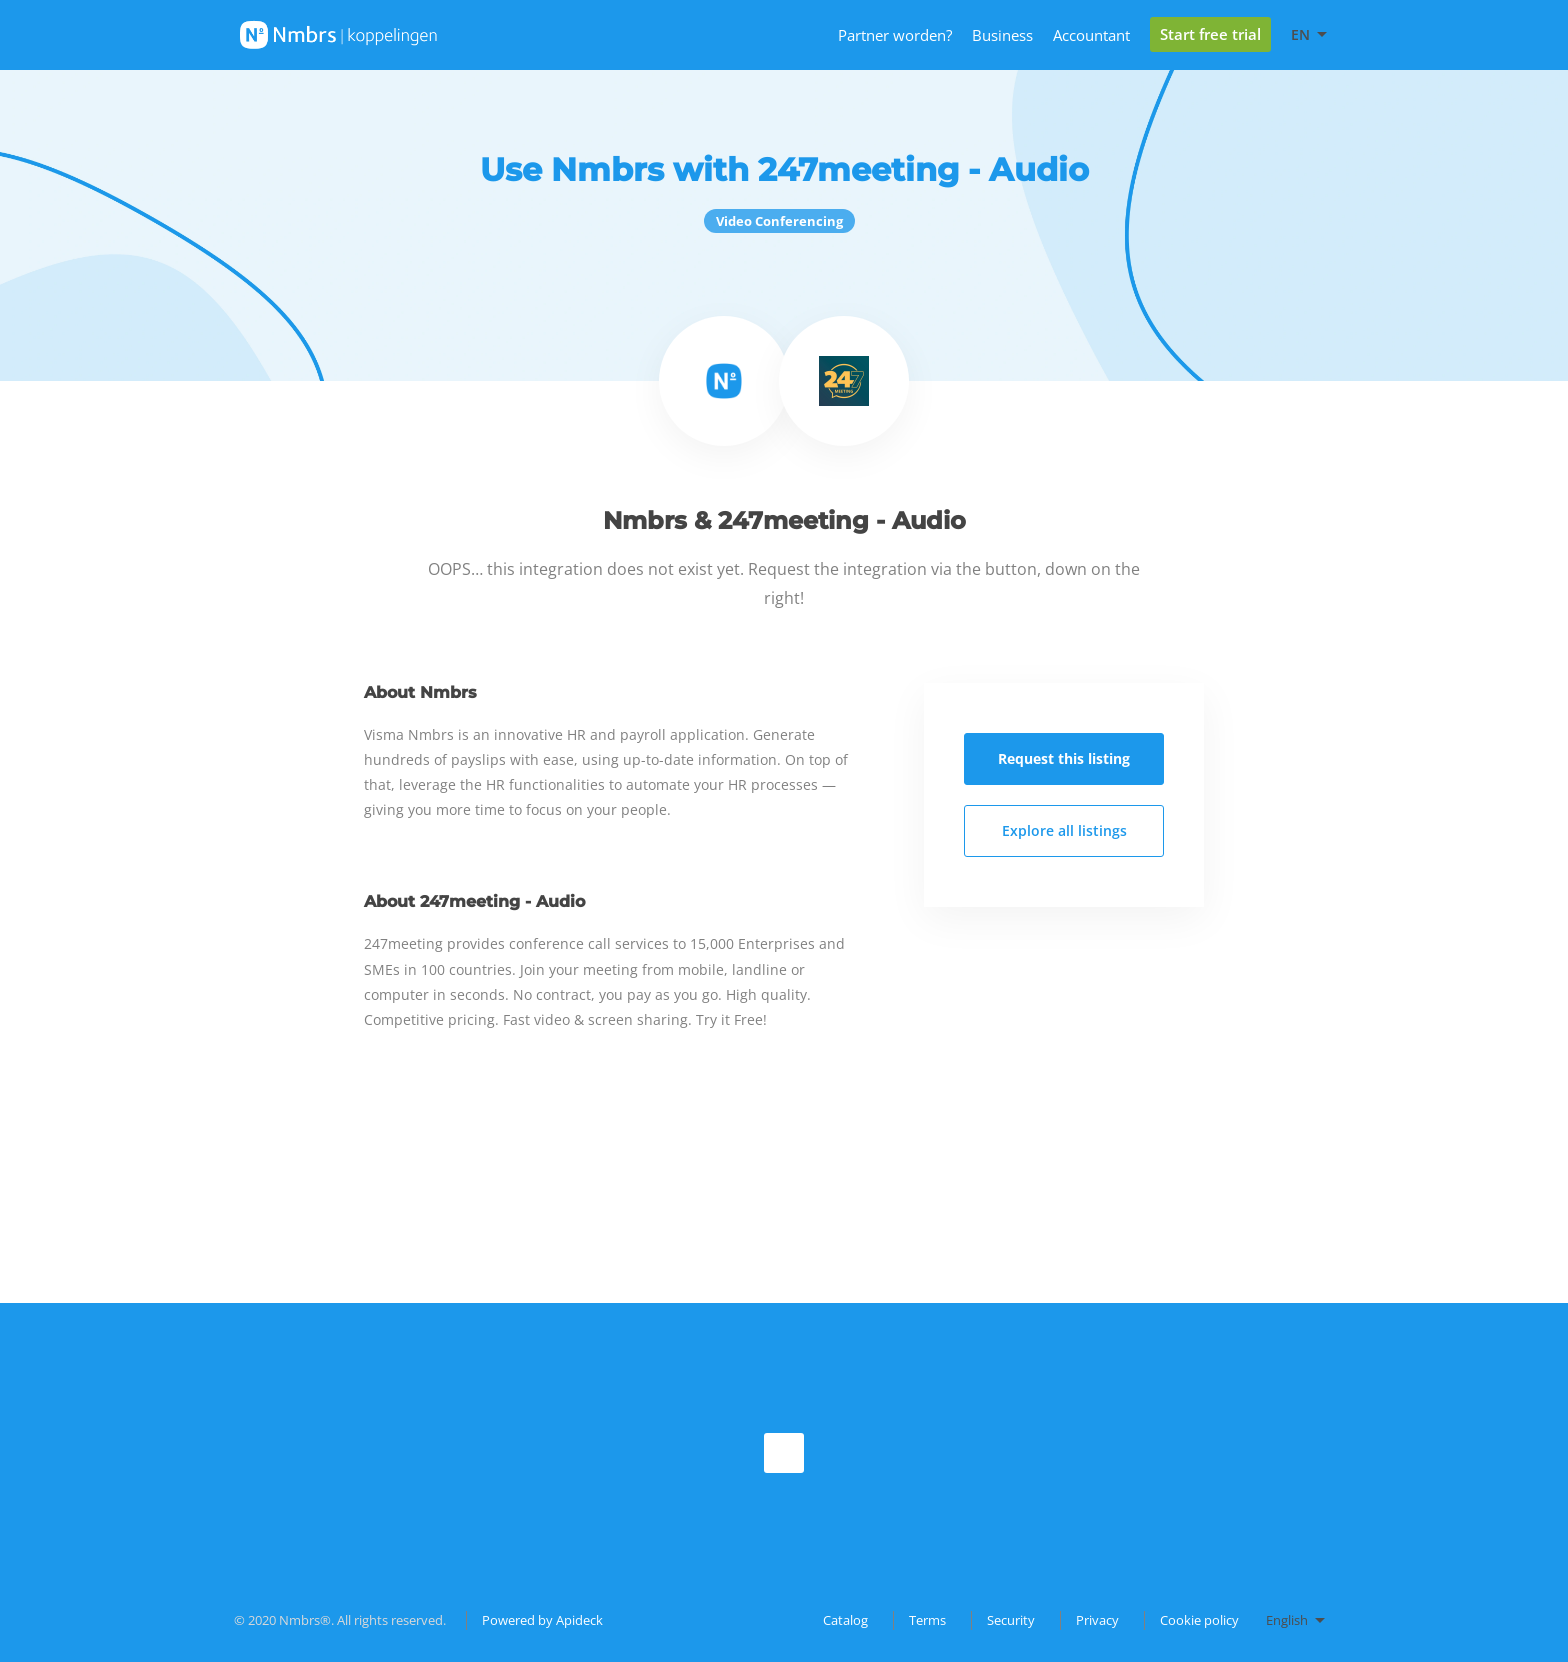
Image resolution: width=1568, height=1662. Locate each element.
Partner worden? (895, 35)
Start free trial (1210, 34)
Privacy (1097, 1620)
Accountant (1091, 35)
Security (1011, 1620)
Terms (927, 1620)
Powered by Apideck (542, 1620)
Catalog (845, 1620)
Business (1002, 35)
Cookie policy (1199, 1620)
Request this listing (1064, 758)
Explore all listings (1064, 830)
